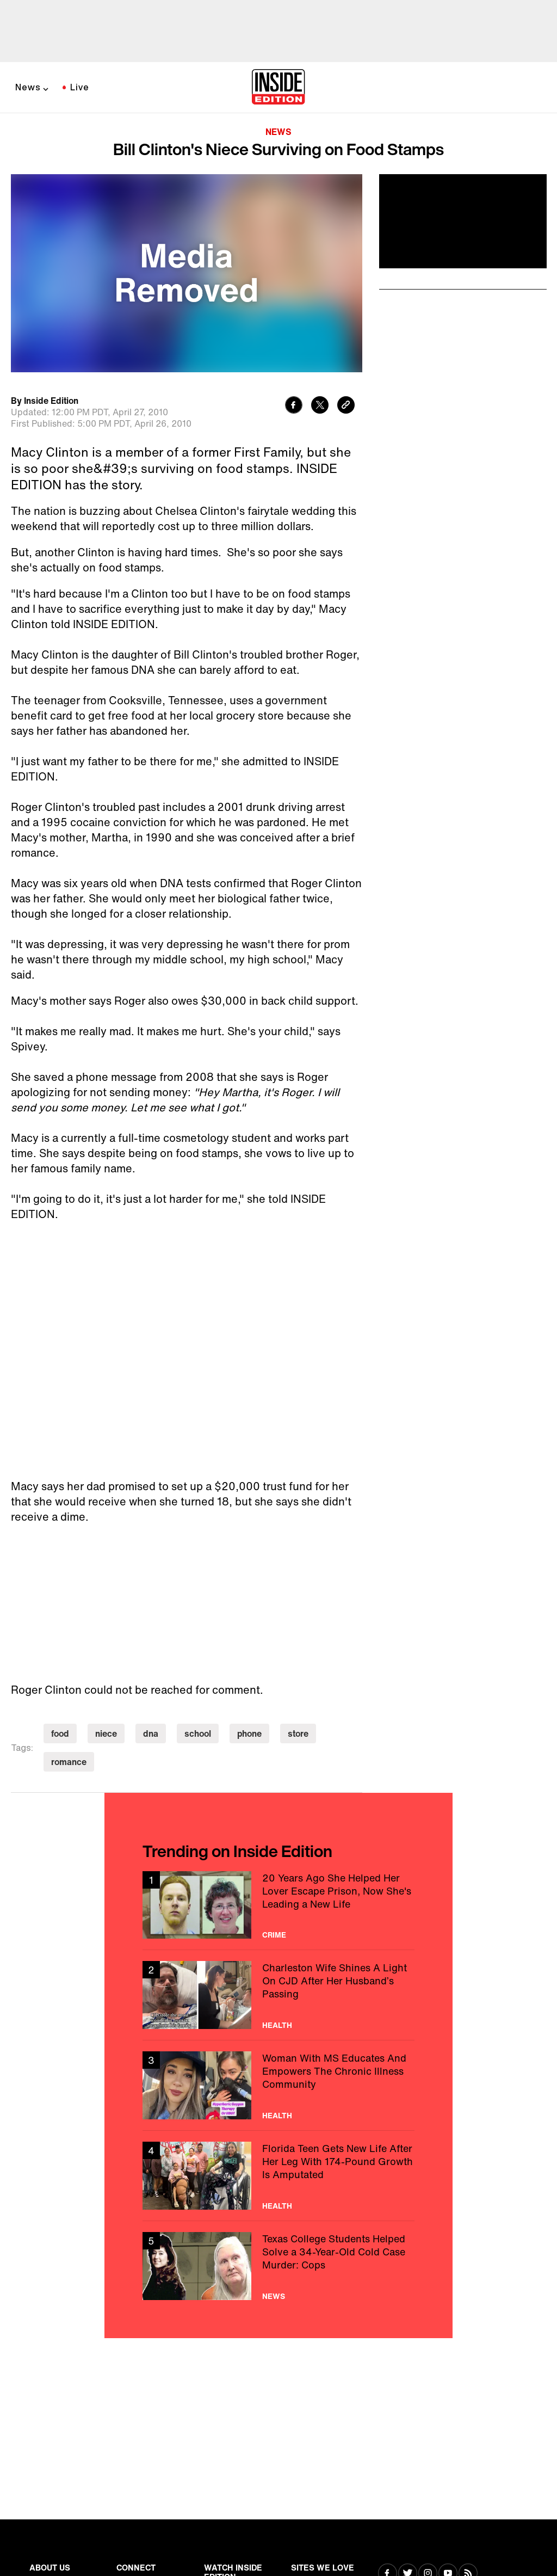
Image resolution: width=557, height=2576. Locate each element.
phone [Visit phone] (249, 1733)
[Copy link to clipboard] (346, 406)
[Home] (278, 87)
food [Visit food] (60, 1733)
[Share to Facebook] (294, 406)
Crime (274, 1935)
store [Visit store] (298, 1733)
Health (277, 2025)
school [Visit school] (197, 1733)
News (28, 87)
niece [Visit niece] (106, 1733)
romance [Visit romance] (68, 1761)
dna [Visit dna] (150, 1733)
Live (79, 87)
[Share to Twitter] (320, 406)
